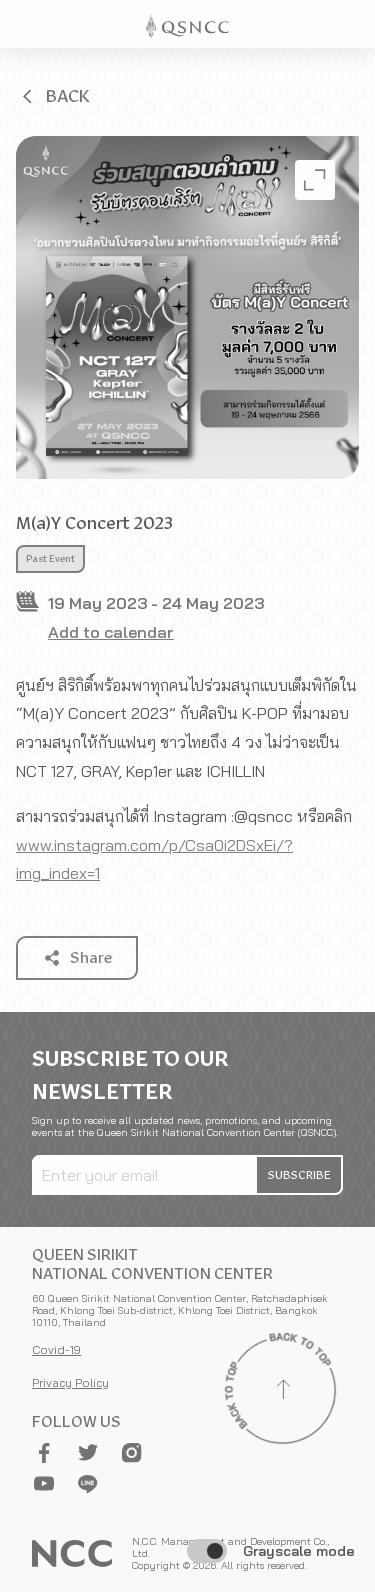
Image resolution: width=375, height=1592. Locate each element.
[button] (54, 96)
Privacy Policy (70, 1382)
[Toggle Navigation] (351, 24)
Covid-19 (56, 1349)
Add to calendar (111, 632)
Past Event (50, 559)
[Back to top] (283, 1392)
